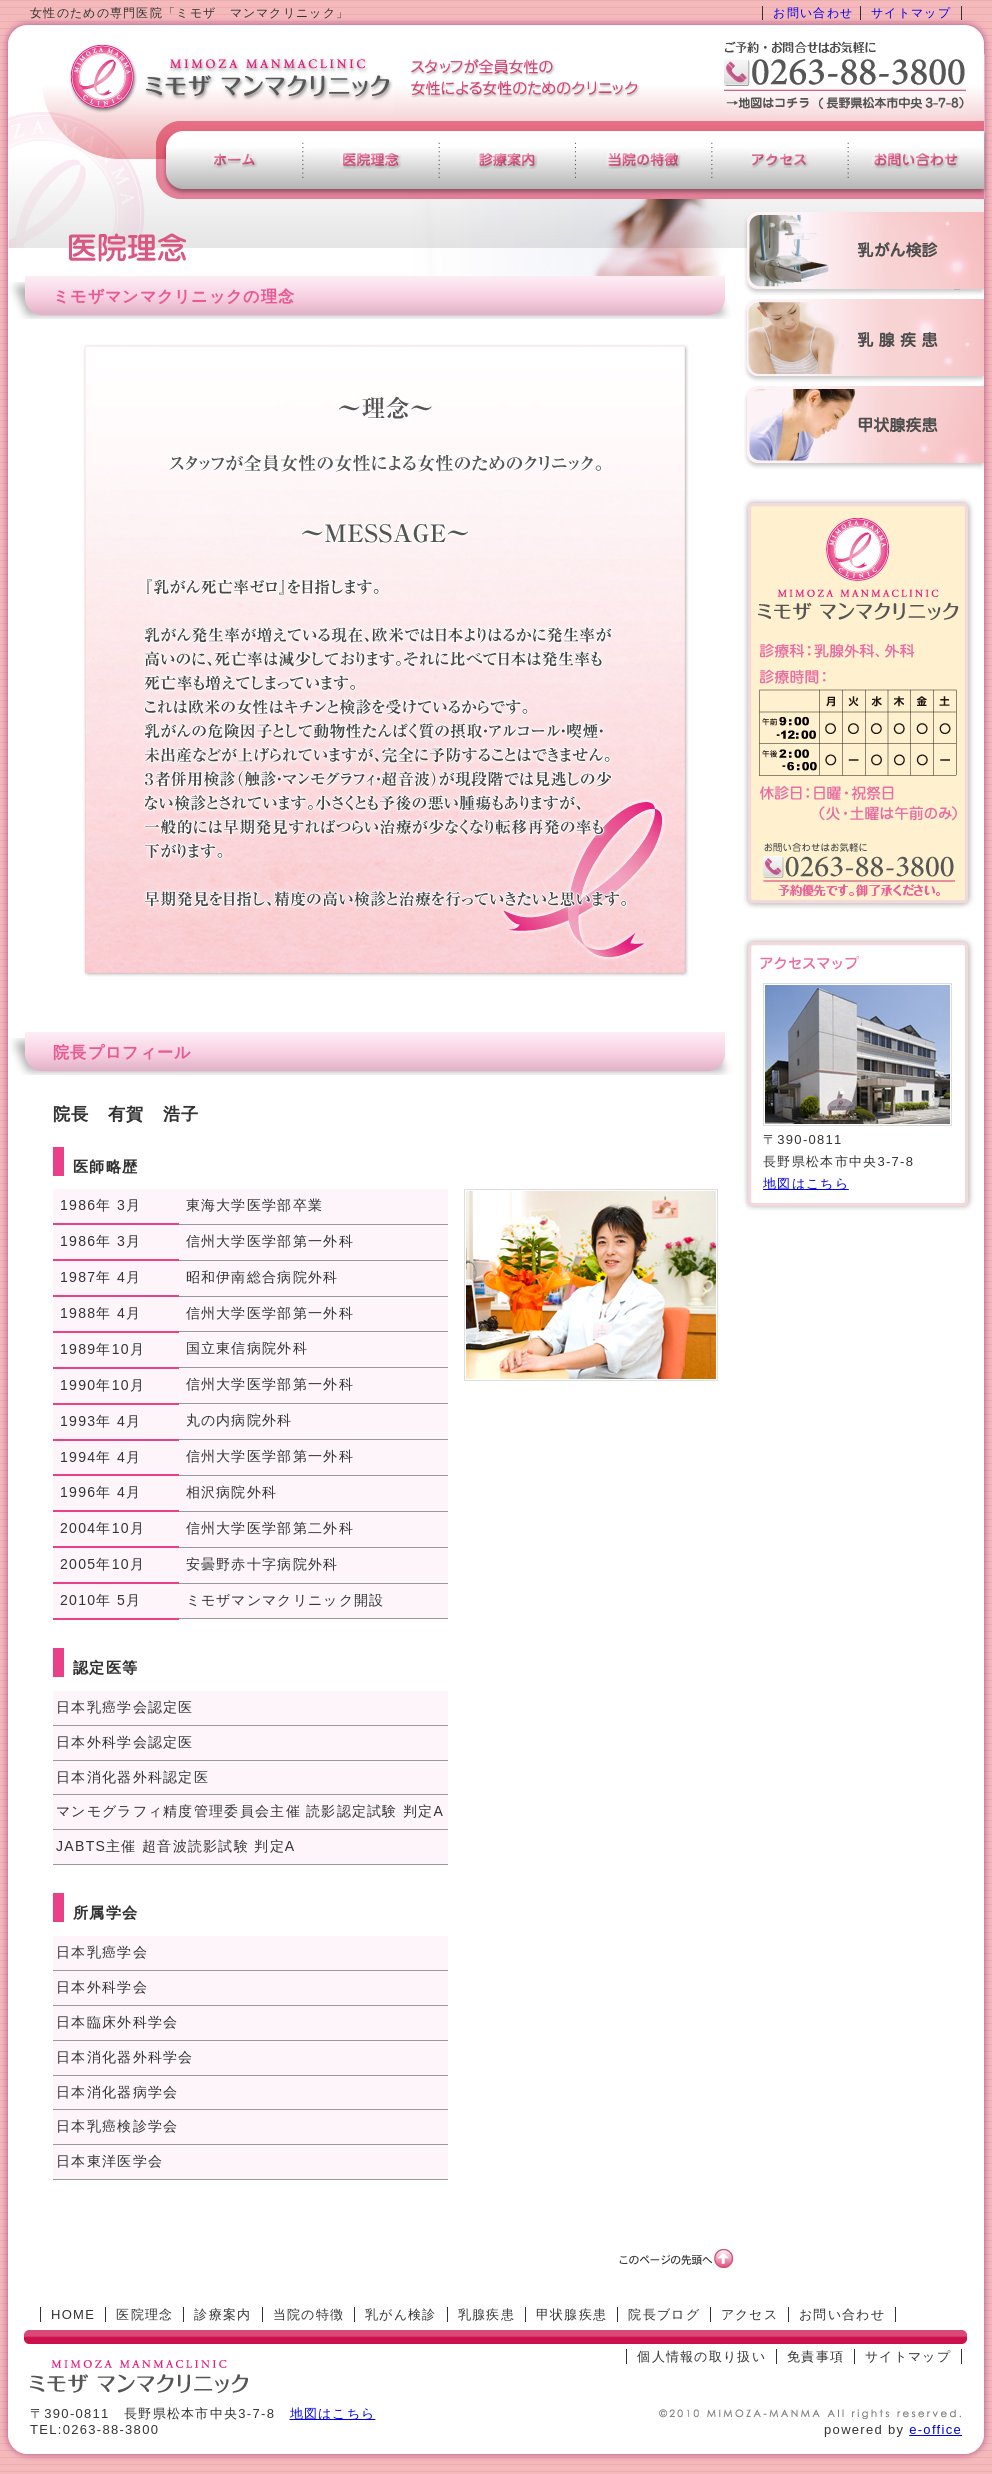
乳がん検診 (401, 2314)
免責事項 (815, 2356)
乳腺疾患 (486, 2314)
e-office (935, 2429)
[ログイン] (582, 2356)
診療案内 (222, 2314)
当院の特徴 (309, 2314)
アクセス (749, 2314)
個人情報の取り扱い (701, 2356)
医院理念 (144, 2314)
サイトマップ (911, 13)
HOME (73, 2314)
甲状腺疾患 (572, 2314)
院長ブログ (664, 2314)
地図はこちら (806, 1183)
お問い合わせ (813, 13)
